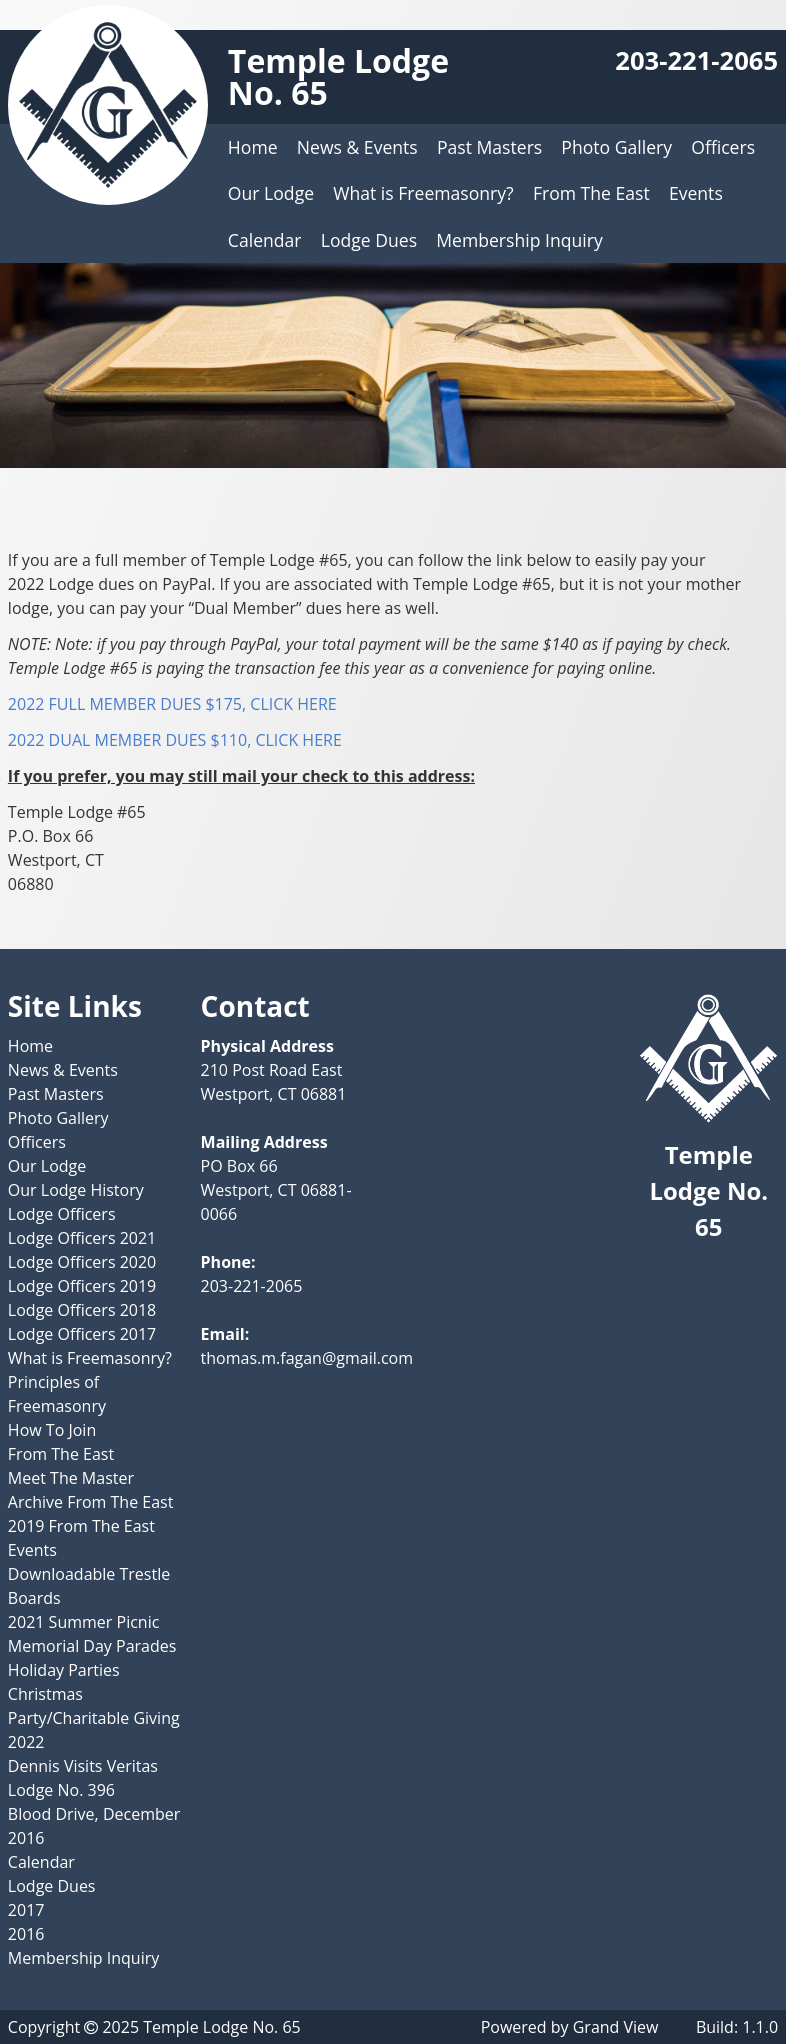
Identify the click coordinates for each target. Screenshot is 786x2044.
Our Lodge (271, 193)
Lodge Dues (369, 240)
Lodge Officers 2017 (82, 1334)
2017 (26, 1910)
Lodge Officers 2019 (82, 1286)
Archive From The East (91, 1502)
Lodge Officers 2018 (82, 1310)
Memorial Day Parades (92, 1646)
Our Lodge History (76, 1190)
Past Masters (489, 147)
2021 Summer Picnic (83, 1622)
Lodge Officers (62, 1214)
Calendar (265, 240)
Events (696, 193)
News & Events (357, 147)
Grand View (616, 2027)
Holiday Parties (64, 1670)
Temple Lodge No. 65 (338, 76)
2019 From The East (81, 1526)
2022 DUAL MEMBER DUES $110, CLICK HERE (175, 740)
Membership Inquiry (519, 240)
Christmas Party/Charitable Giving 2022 (94, 1718)
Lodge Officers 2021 (82, 1238)
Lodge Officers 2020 (82, 1262)
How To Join (52, 1430)
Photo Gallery (616, 147)
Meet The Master (71, 1478)
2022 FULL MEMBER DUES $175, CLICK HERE (172, 704)
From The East (591, 193)
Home (253, 147)
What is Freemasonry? (423, 193)
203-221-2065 (696, 60)
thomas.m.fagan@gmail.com (307, 1358)
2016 (26, 1934)
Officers (723, 147)
